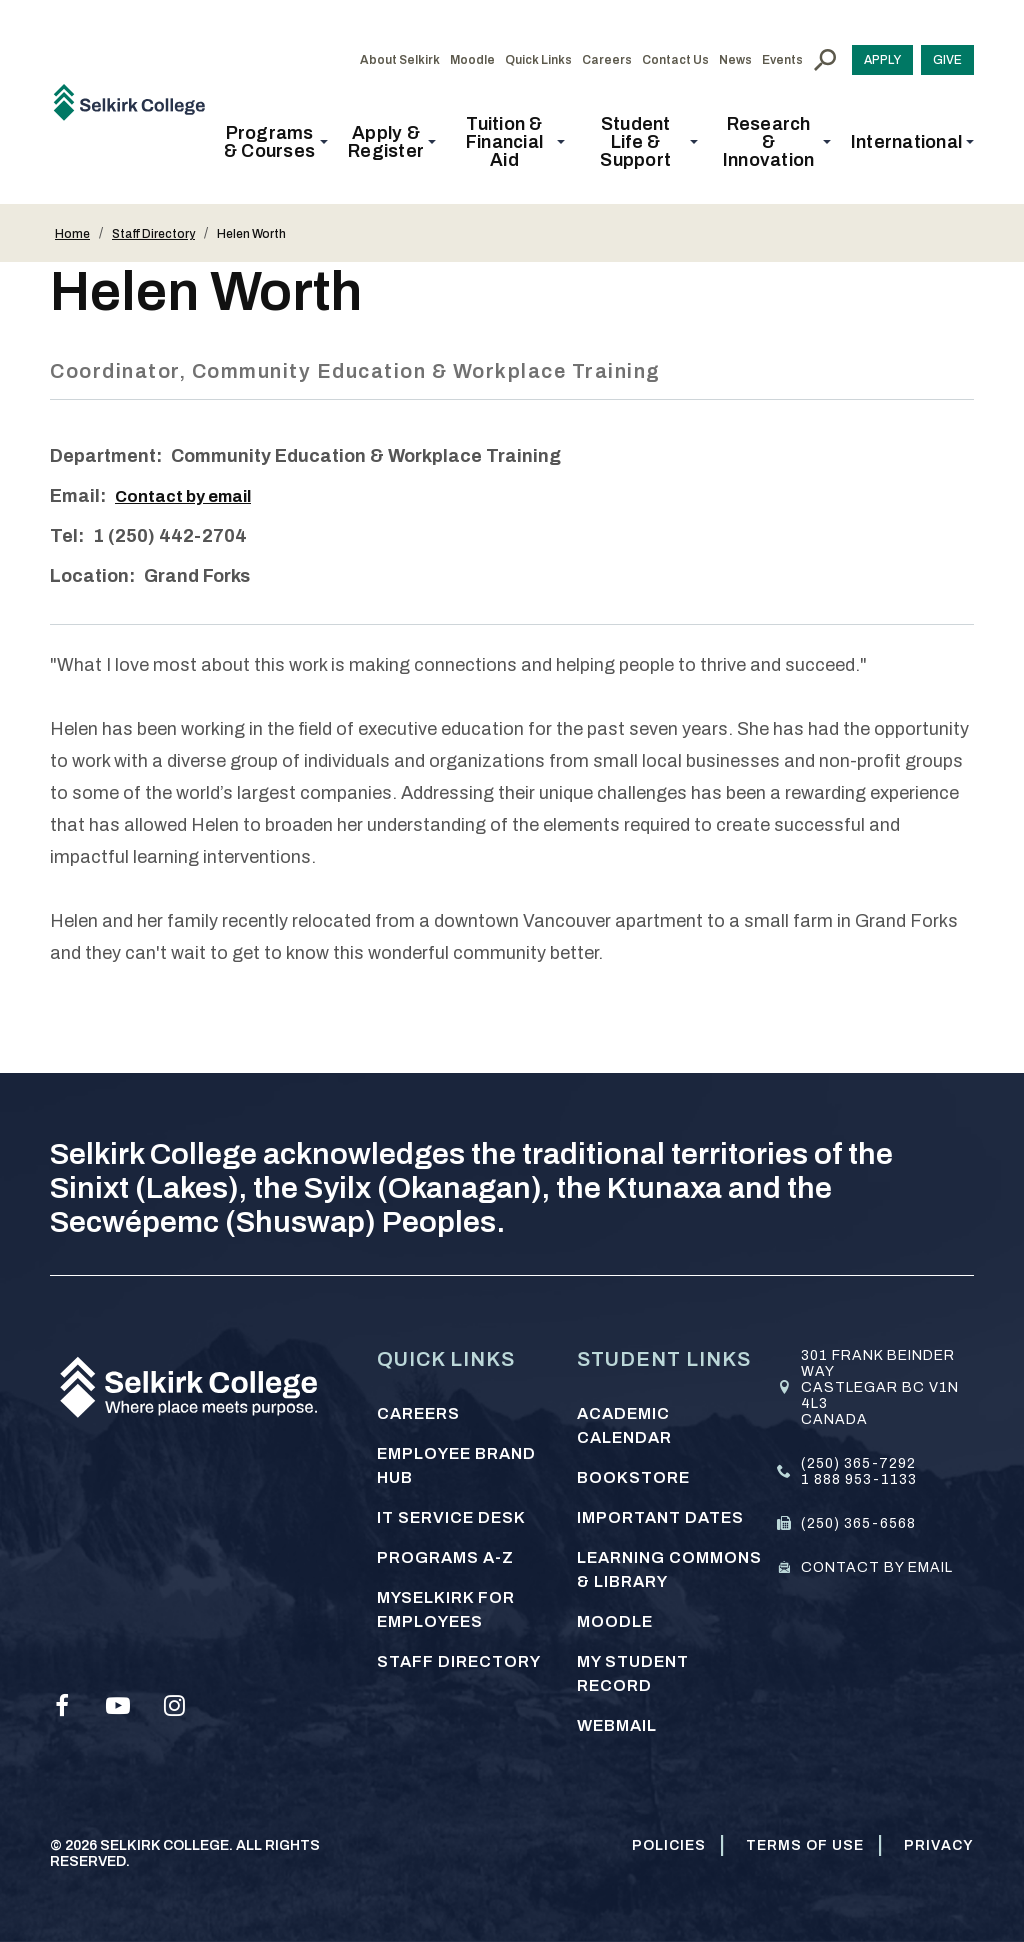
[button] (275, 142)
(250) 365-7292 (858, 1463)
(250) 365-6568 (858, 1523)
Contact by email (190, 496)
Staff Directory (153, 234)
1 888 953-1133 (859, 1479)
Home (72, 234)
